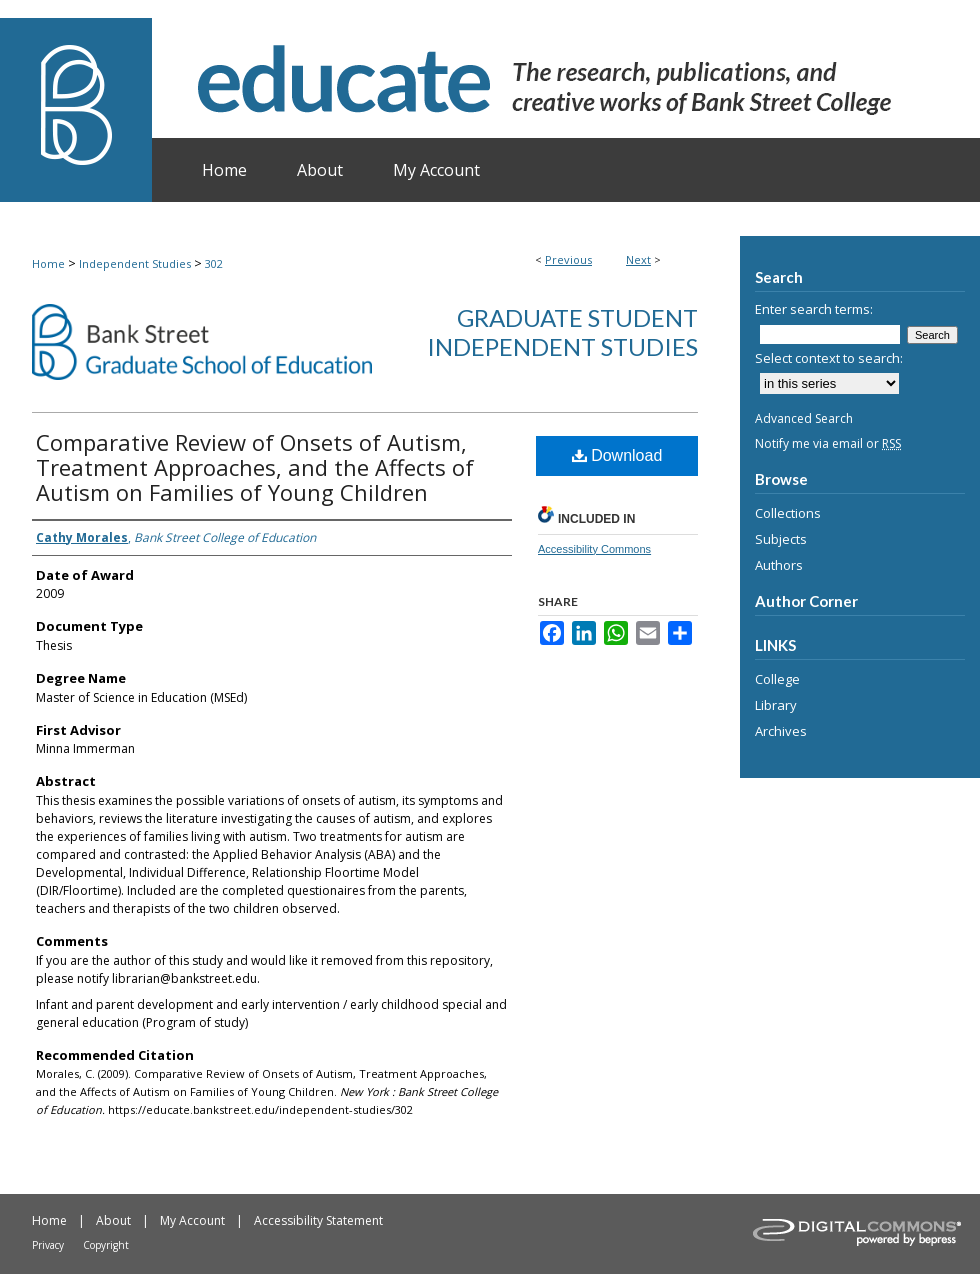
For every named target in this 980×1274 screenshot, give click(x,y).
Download (617, 455)
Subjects (781, 539)
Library (776, 705)
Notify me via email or (828, 443)
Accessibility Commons (594, 549)
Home (48, 263)
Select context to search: (829, 358)
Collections (788, 513)
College (777, 679)
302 (214, 263)
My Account (192, 1220)
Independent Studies (135, 263)
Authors (779, 565)
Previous (568, 259)
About (113, 1220)
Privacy (48, 1245)
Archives (781, 731)
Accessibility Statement (318, 1220)
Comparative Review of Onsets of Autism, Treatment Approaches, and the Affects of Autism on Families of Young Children (255, 467)
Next (638, 259)
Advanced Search (804, 418)
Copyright (106, 1245)
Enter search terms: (814, 309)
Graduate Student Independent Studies (562, 332)
